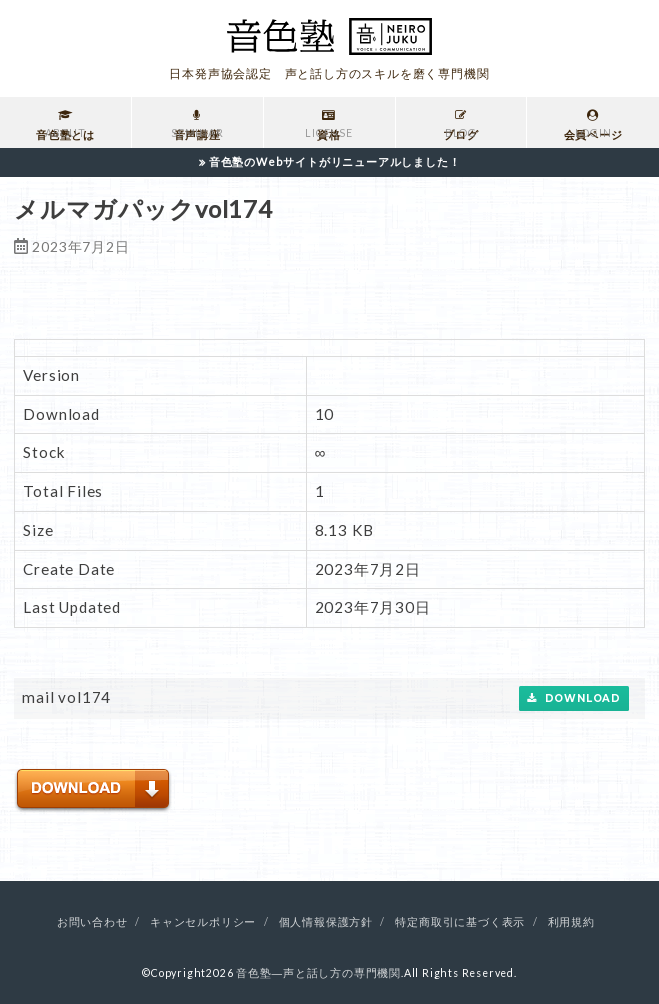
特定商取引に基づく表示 (460, 922)
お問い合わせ (92, 922)
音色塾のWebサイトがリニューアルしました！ (335, 161)
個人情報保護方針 (326, 922)
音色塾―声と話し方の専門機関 (318, 973)
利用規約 (571, 922)
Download (574, 698)
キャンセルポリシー (203, 922)
